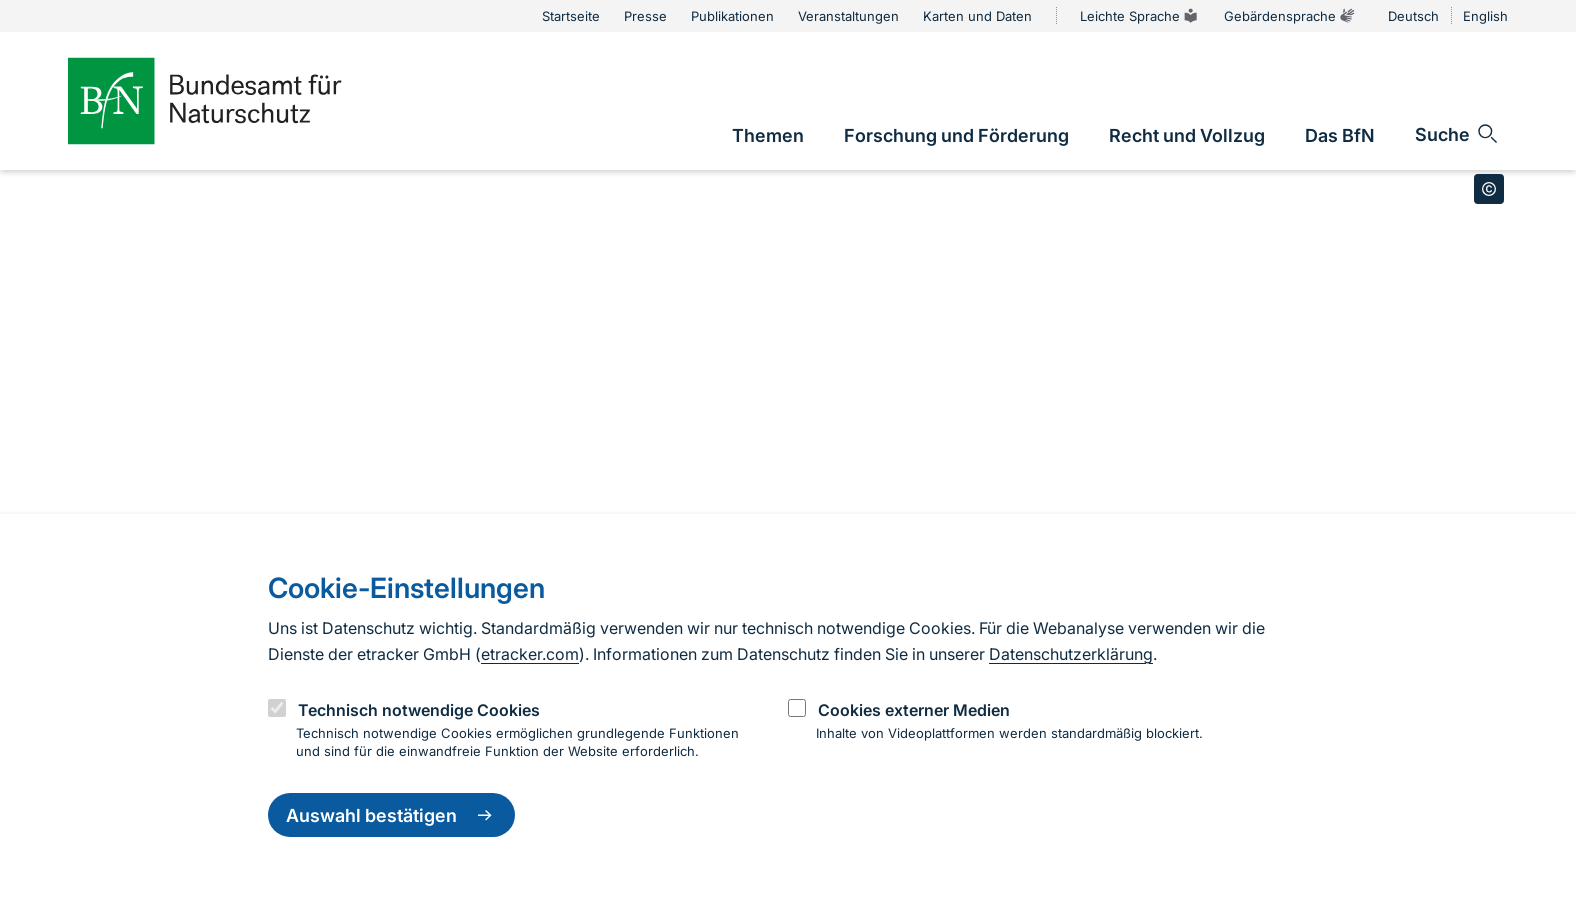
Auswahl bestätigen (391, 815)
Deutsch (1413, 16)
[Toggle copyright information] (1489, 189)
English (1485, 16)
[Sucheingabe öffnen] (1457, 134)
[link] (768, 135)
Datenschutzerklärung (1071, 654)
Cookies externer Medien (914, 710)
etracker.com (530, 654)
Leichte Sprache (1140, 16)
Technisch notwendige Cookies (419, 710)
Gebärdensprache (1290, 16)
